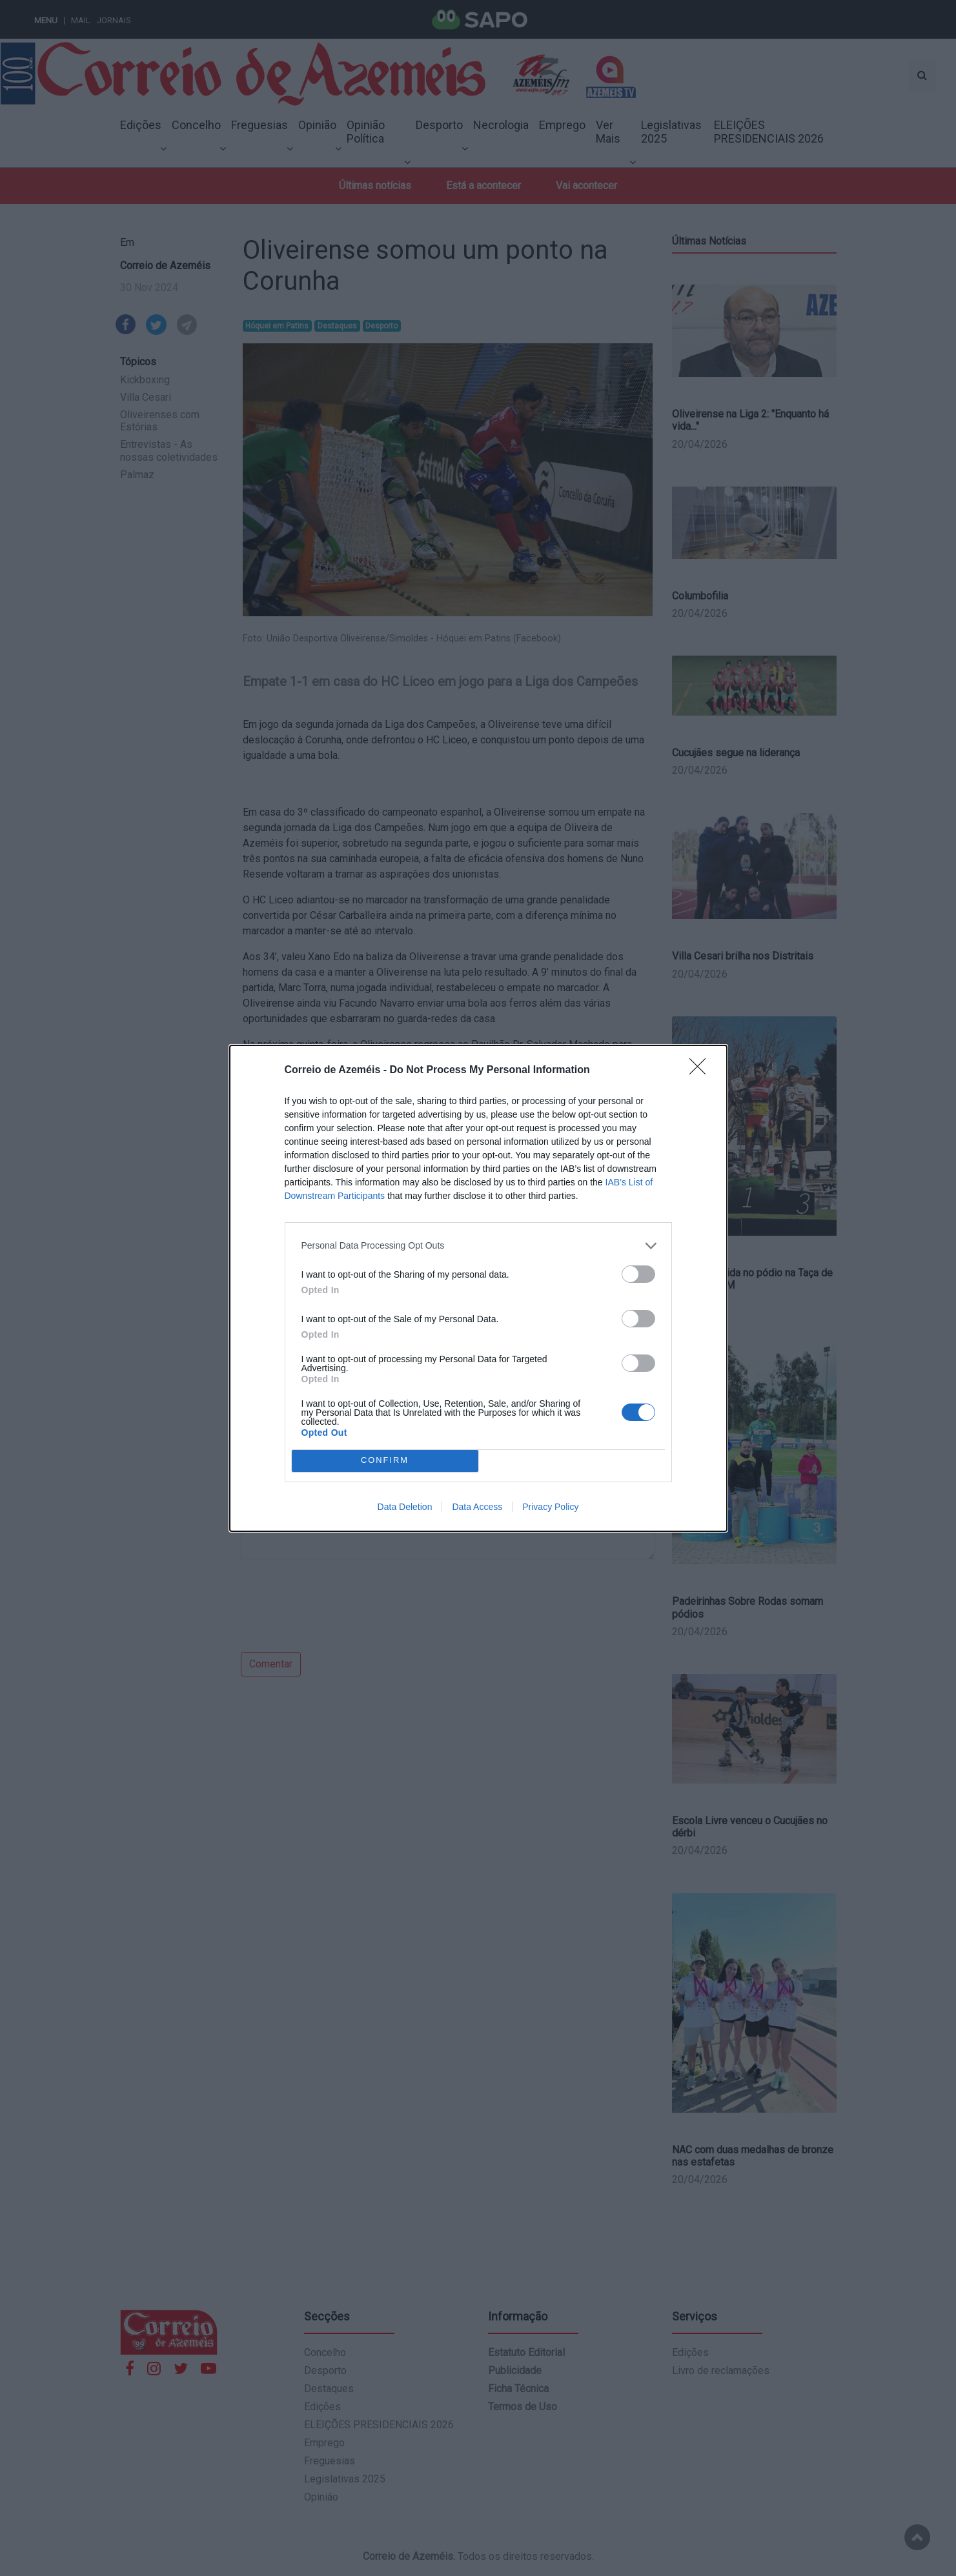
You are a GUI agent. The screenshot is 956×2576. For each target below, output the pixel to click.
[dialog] (478, 1288)
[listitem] (478, 1246)
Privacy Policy (550, 1507)
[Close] (701, 1070)
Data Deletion (405, 1507)
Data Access (477, 1507)
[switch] (638, 1274)
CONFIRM (385, 1460)
